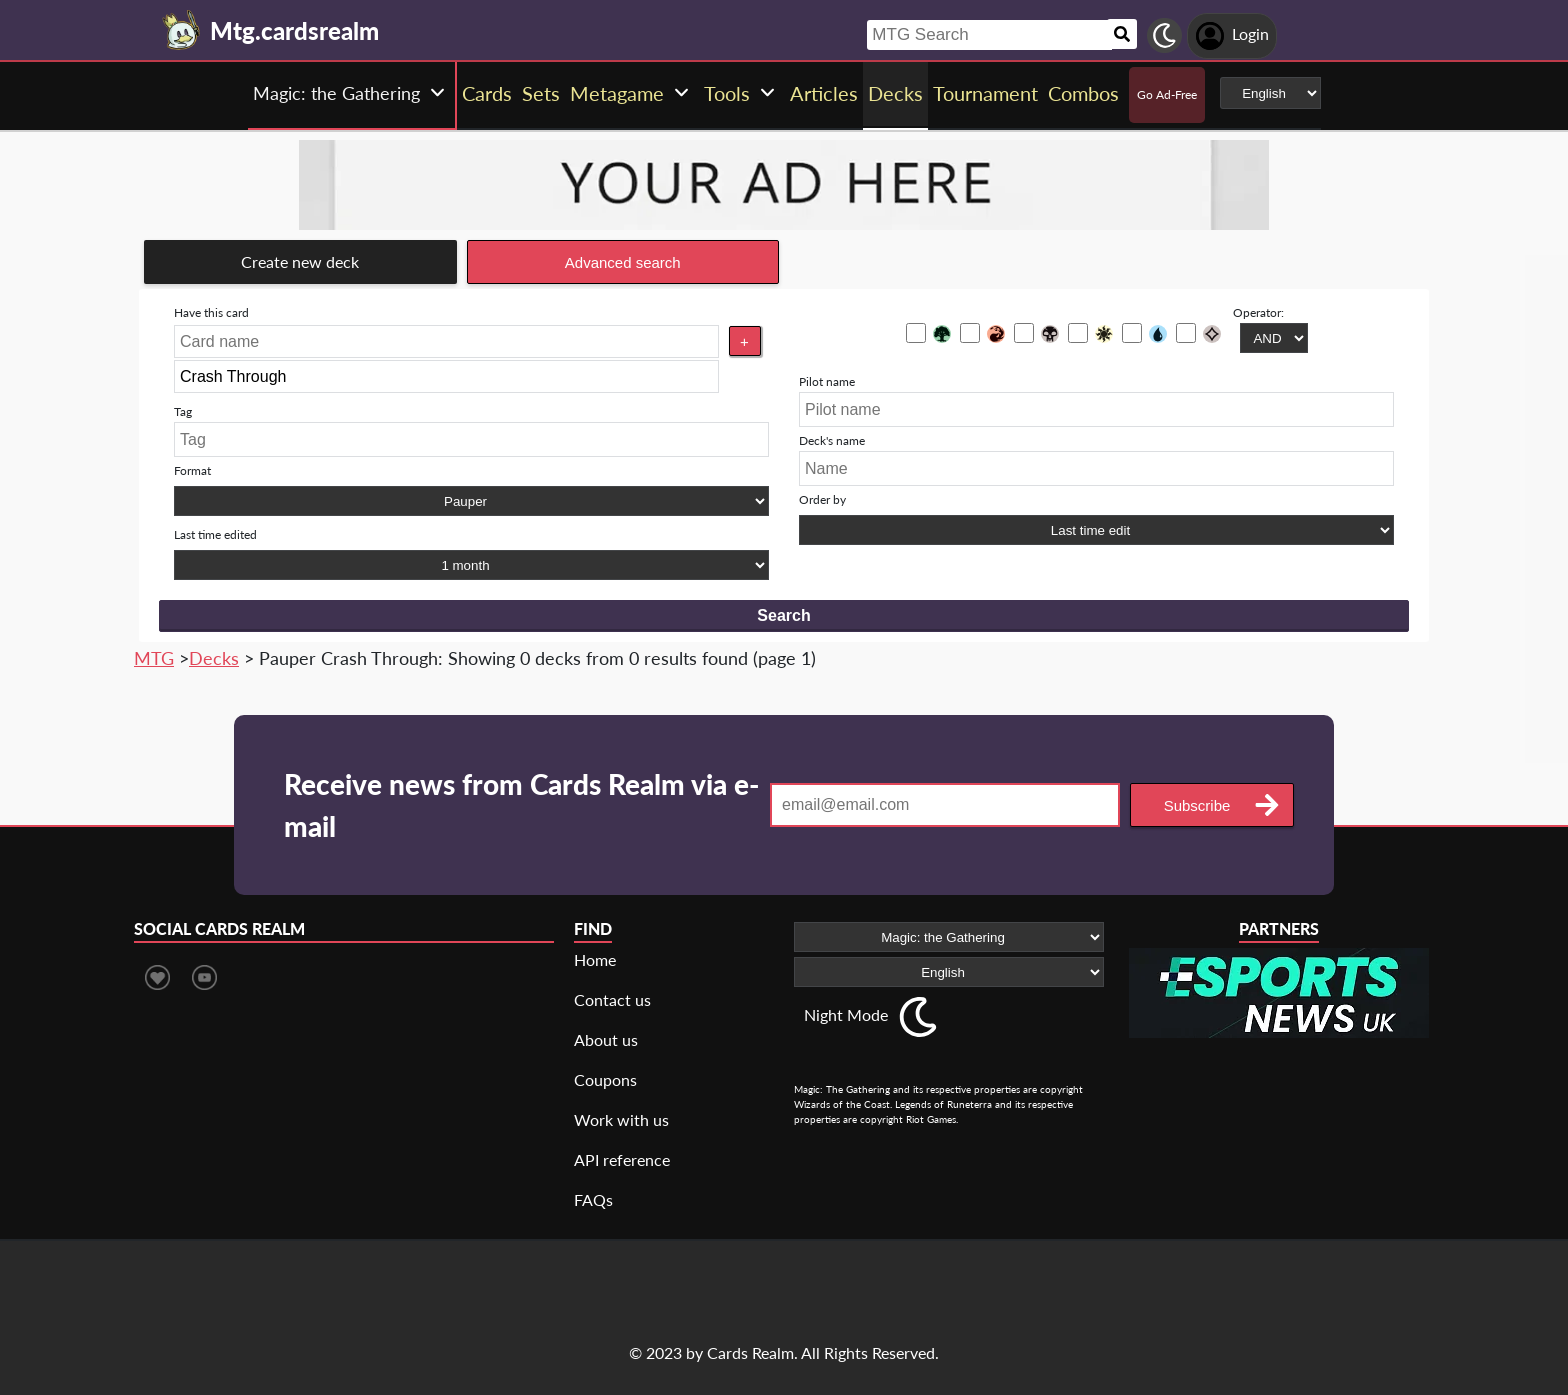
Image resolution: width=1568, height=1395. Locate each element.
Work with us (621, 1119)
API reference (622, 1159)
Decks (214, 658)
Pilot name (827, 381)
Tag (183, 411)
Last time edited (215, 534)
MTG (154, 658)
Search (783, 615)
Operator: (1258, 312)
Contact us (612, 999)
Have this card (211, 312)
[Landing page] (182, 30)
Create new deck (300, 261)
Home (595, 959)
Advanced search (623, 262)
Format (192, 470)
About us (606, 1039)
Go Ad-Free (1167, 94)
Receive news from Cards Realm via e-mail (521, 805)
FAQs (593, 1199)
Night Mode (846, 1014)
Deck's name (832, 440)
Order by (822, 499)
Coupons (605, 1079)
